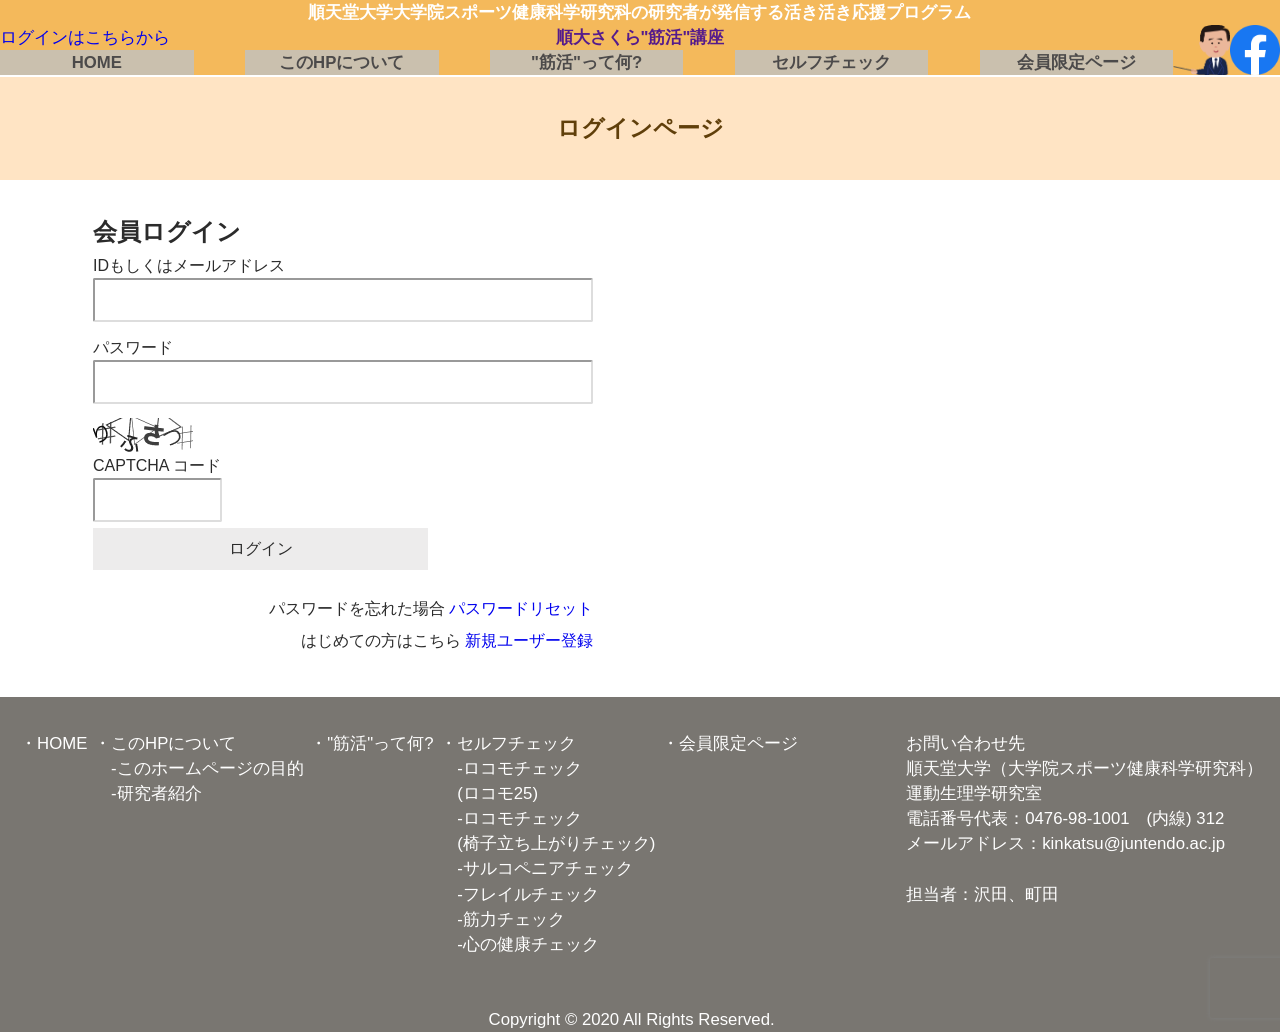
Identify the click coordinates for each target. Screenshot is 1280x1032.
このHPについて (341, 62)
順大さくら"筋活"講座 (640, 37)
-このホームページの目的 (199, 768)
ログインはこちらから (85, 37)
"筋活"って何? (586, 62)
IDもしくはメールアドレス (189, 265)
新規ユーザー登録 (529, 640)
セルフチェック (831, 62)
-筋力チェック (502, 919)
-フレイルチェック (519, 894)
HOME (97, 62)
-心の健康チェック (519, 944)
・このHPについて (165, 743)
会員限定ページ (1076, 62)
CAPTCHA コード (157, 465)
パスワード (133, 347)
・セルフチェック (508, 743)
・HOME (53, 743)
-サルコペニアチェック (536, 868)
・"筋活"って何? (371, 743)
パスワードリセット (521, 608)
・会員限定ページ (730, 743)
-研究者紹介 (148, 793)
